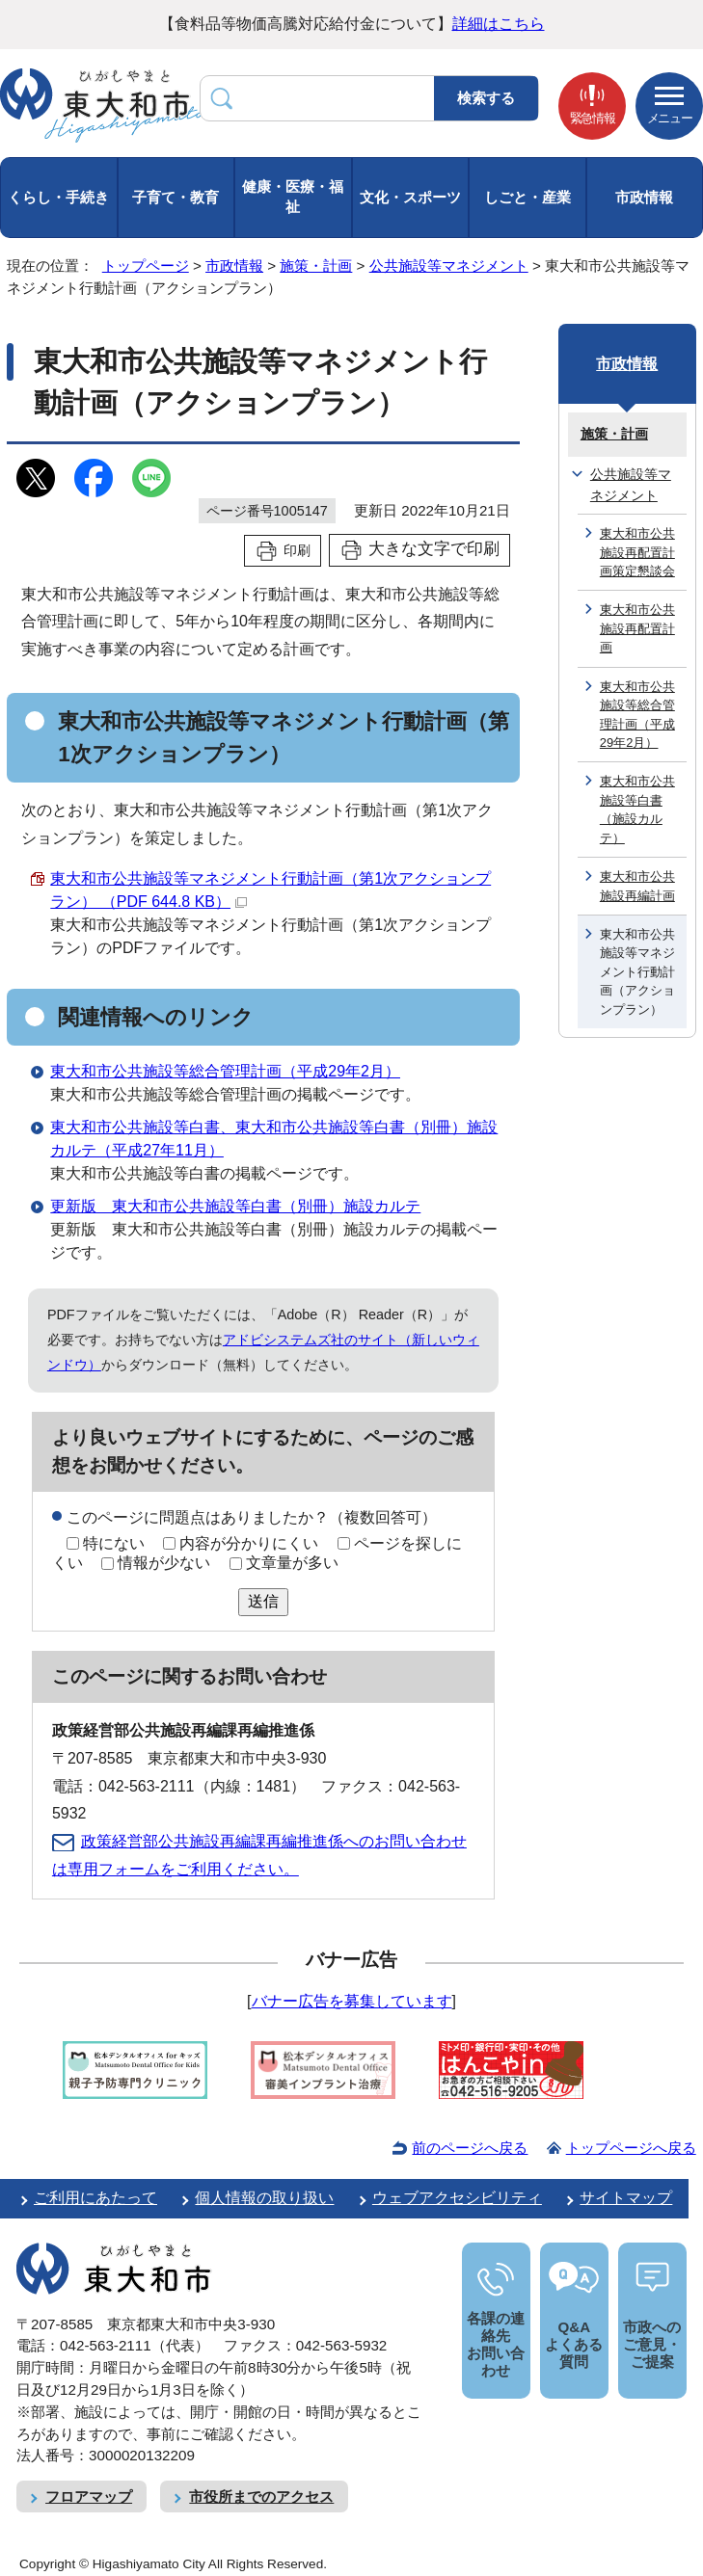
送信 (263, 1601)
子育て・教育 (175, 197)
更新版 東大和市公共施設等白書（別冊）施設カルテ (235, 1206)
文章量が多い (292, 1562)
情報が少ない (164, 1562)
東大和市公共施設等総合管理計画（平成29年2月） (225, 1071)
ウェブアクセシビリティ (457, 2198)
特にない (114, 1543)
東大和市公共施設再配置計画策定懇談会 (637, 552)
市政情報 (644, 197)
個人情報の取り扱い (264, 2198)
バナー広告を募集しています (352, 2001)
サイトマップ (626, 2198)
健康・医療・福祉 (292, 196)
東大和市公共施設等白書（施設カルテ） (637, 809)
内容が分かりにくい (248, 1543)
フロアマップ (88, 2496)
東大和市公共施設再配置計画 (637, 628)
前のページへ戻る (469, 2147)
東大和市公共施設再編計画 (637, 885)
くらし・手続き (58, 197)
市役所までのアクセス (261, 2496)
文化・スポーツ (410, 197)
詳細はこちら (498, 23)
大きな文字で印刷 (434, 549)
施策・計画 (316, 265)
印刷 (297, 550)
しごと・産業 (527, 197)
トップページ (145, 265)
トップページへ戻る (631, 2147)
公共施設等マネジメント (448, 265)
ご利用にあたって (95, 2198)
